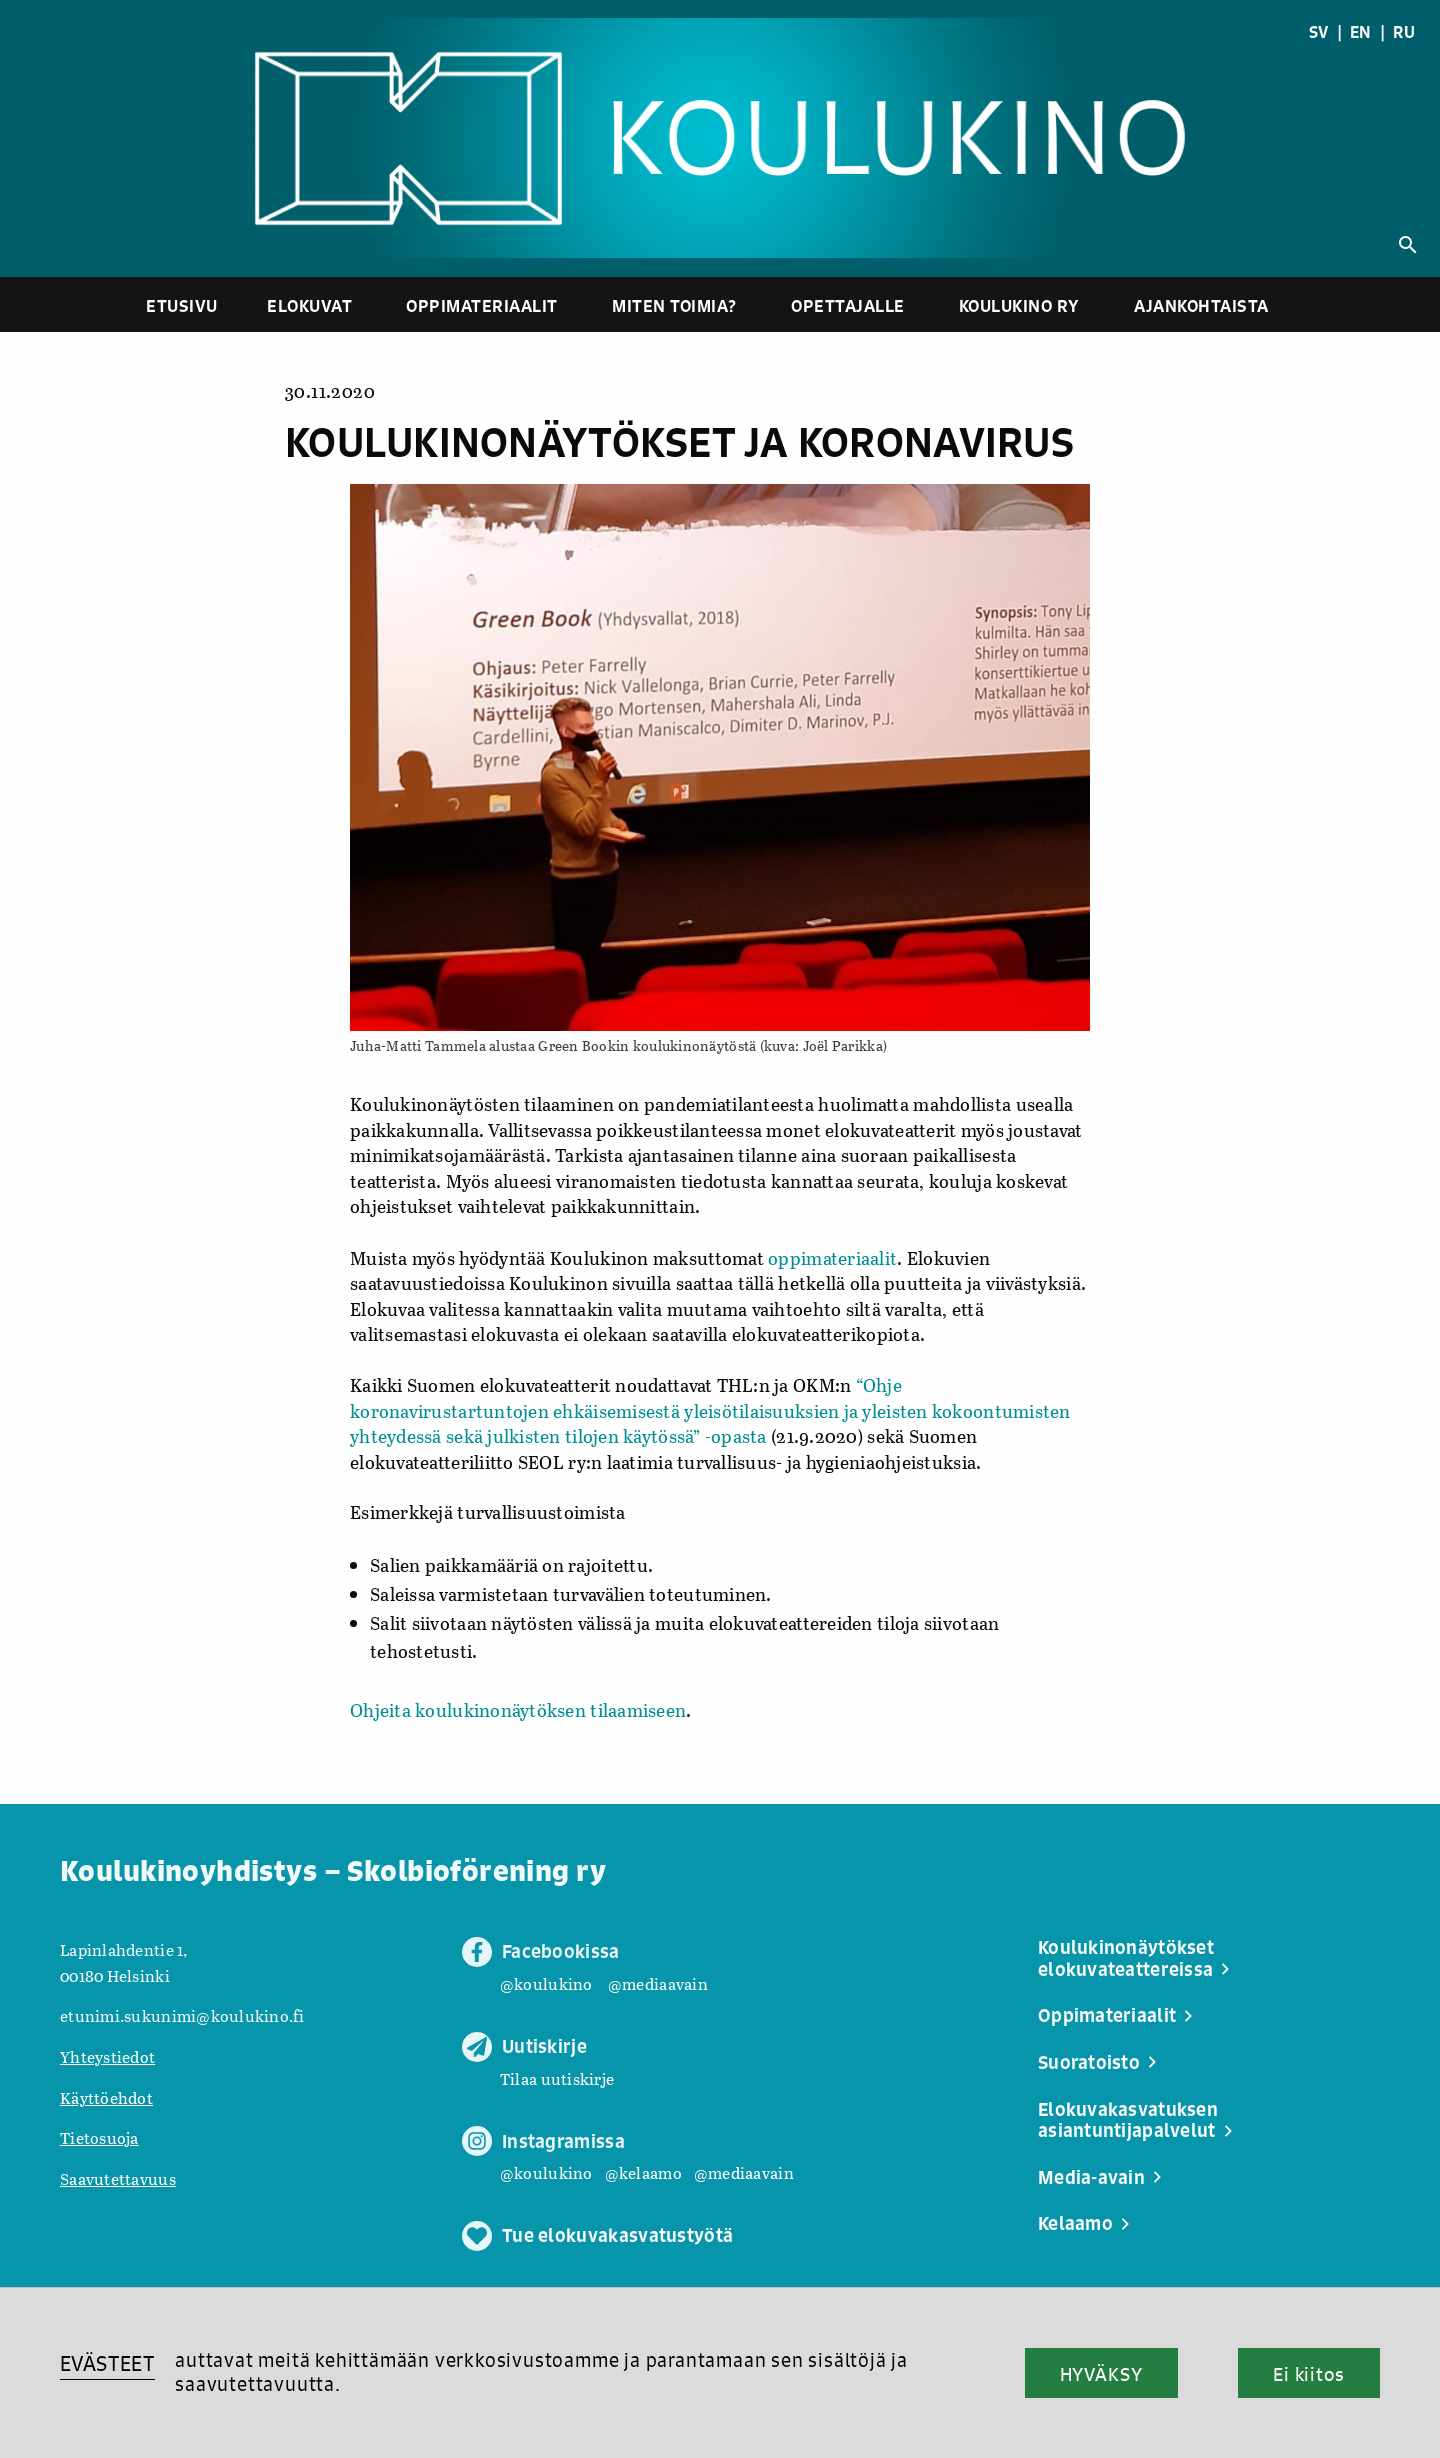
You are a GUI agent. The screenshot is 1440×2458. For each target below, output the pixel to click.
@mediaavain (658, 1983)
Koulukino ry (1019, 305)
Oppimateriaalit (482, 305)
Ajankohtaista (1201, 305)
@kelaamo (643, 2172)
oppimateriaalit (832, 1258)
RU (1404, 32)
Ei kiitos (1309, 2374)
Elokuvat (309, 305)
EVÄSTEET (107, 2363)
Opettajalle (848, 305)
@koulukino (546, 1983)
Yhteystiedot (107, 2056)
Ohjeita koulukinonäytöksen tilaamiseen (518, 1710)
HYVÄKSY (1101, 2374)
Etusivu (182, 305)
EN (1361, 32)
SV (1319, 32)
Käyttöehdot (106, 2097)
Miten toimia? (674, 305)
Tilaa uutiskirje (557, 2078)
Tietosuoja (99, 2137)
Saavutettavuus (118, 2178)
